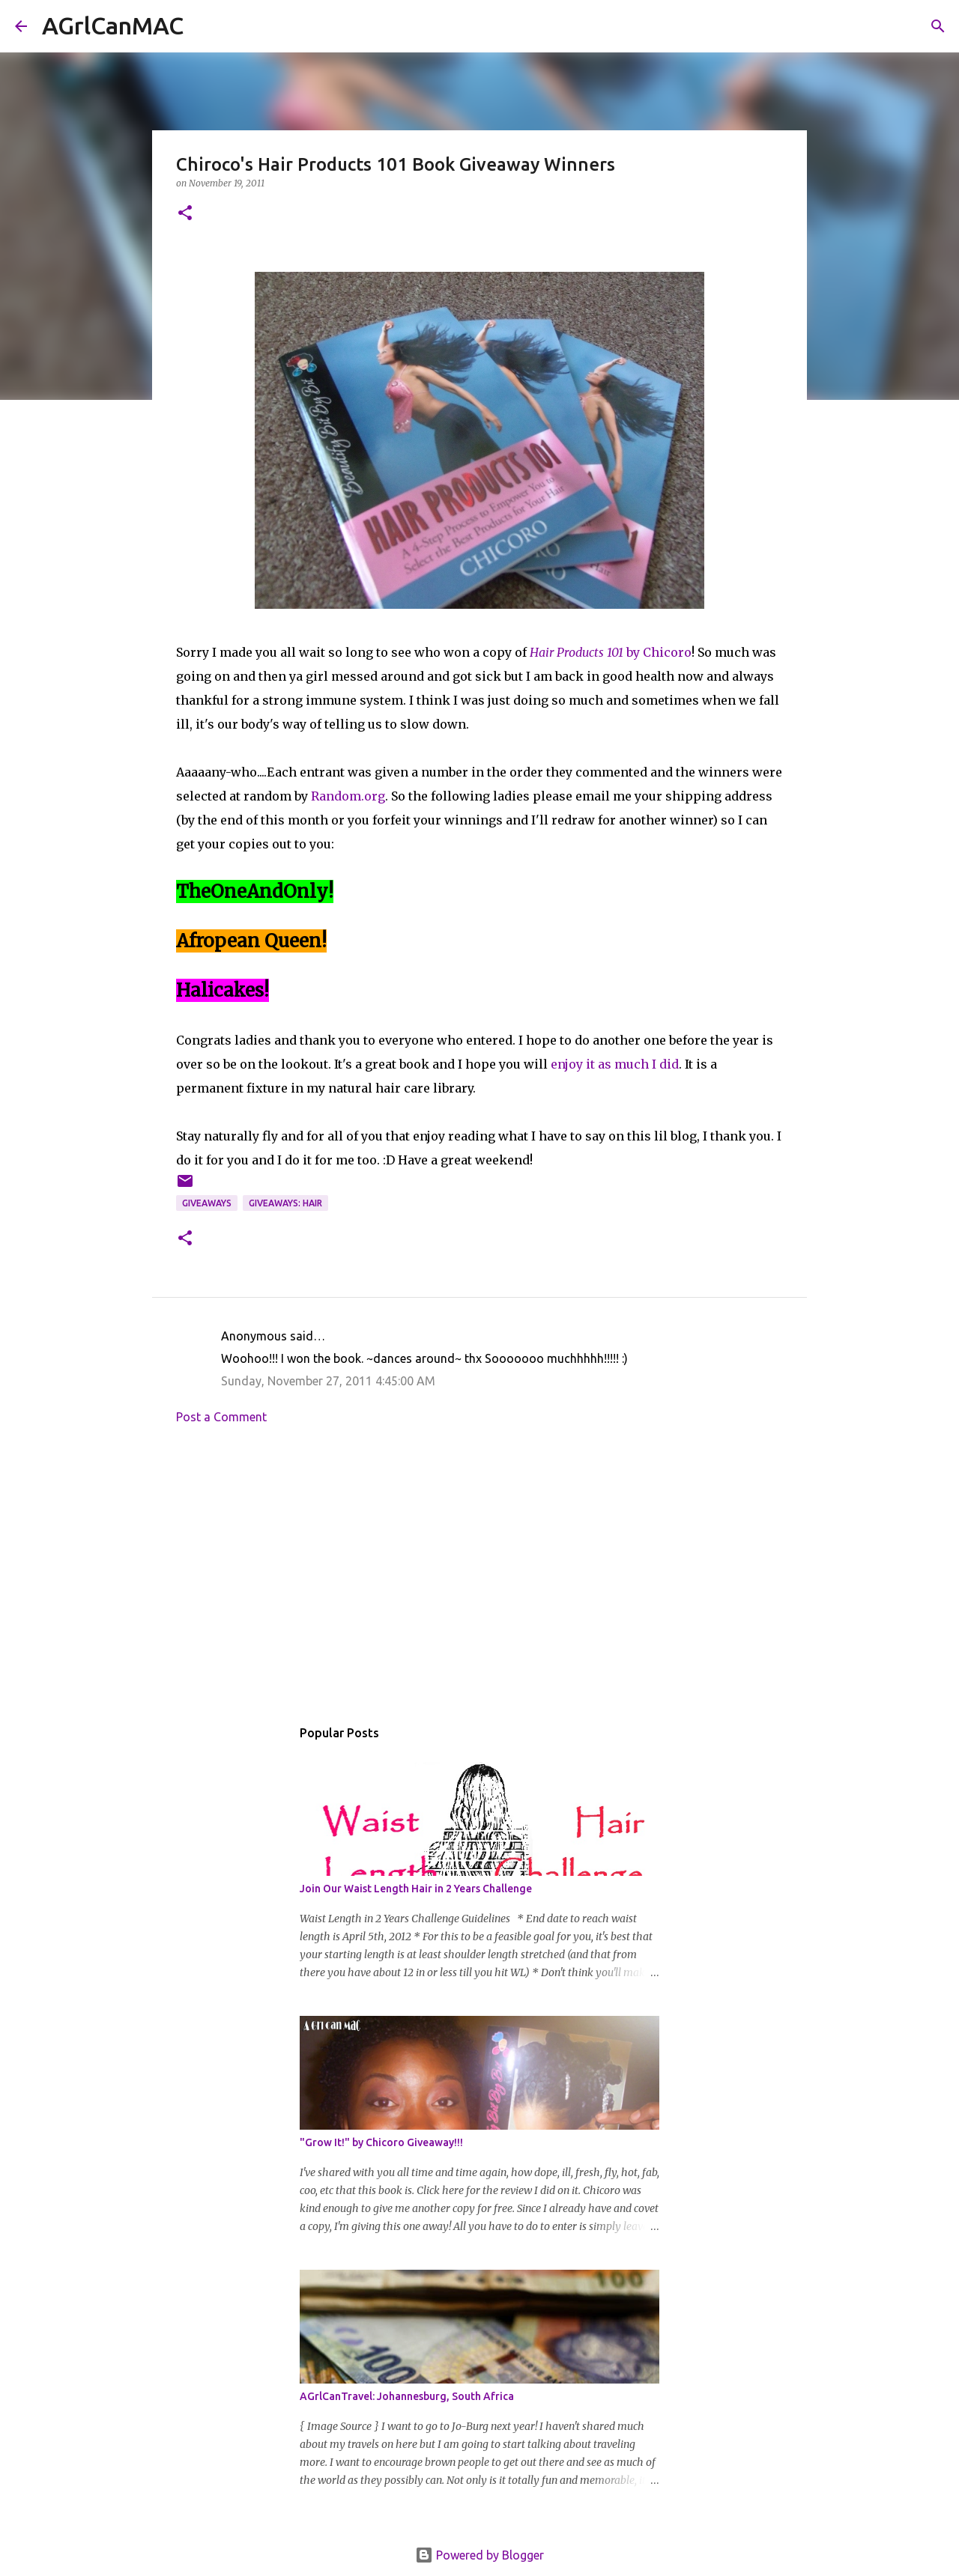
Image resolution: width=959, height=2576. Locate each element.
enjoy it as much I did (615, 1064)
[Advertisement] (479, 1575)
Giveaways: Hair (285, 1203)
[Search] (205, 26)
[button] (185, 214)
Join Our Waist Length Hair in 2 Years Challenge (416, 1889)
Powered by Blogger (479, 2555)
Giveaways (207, 1203)
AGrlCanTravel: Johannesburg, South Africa (407, 2396)
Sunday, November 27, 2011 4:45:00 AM (328, 1381)
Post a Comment (221, 1417)
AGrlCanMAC (113, 25)
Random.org (348, 796)
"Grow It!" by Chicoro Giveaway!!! (381, 2142)
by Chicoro (611, 652)
